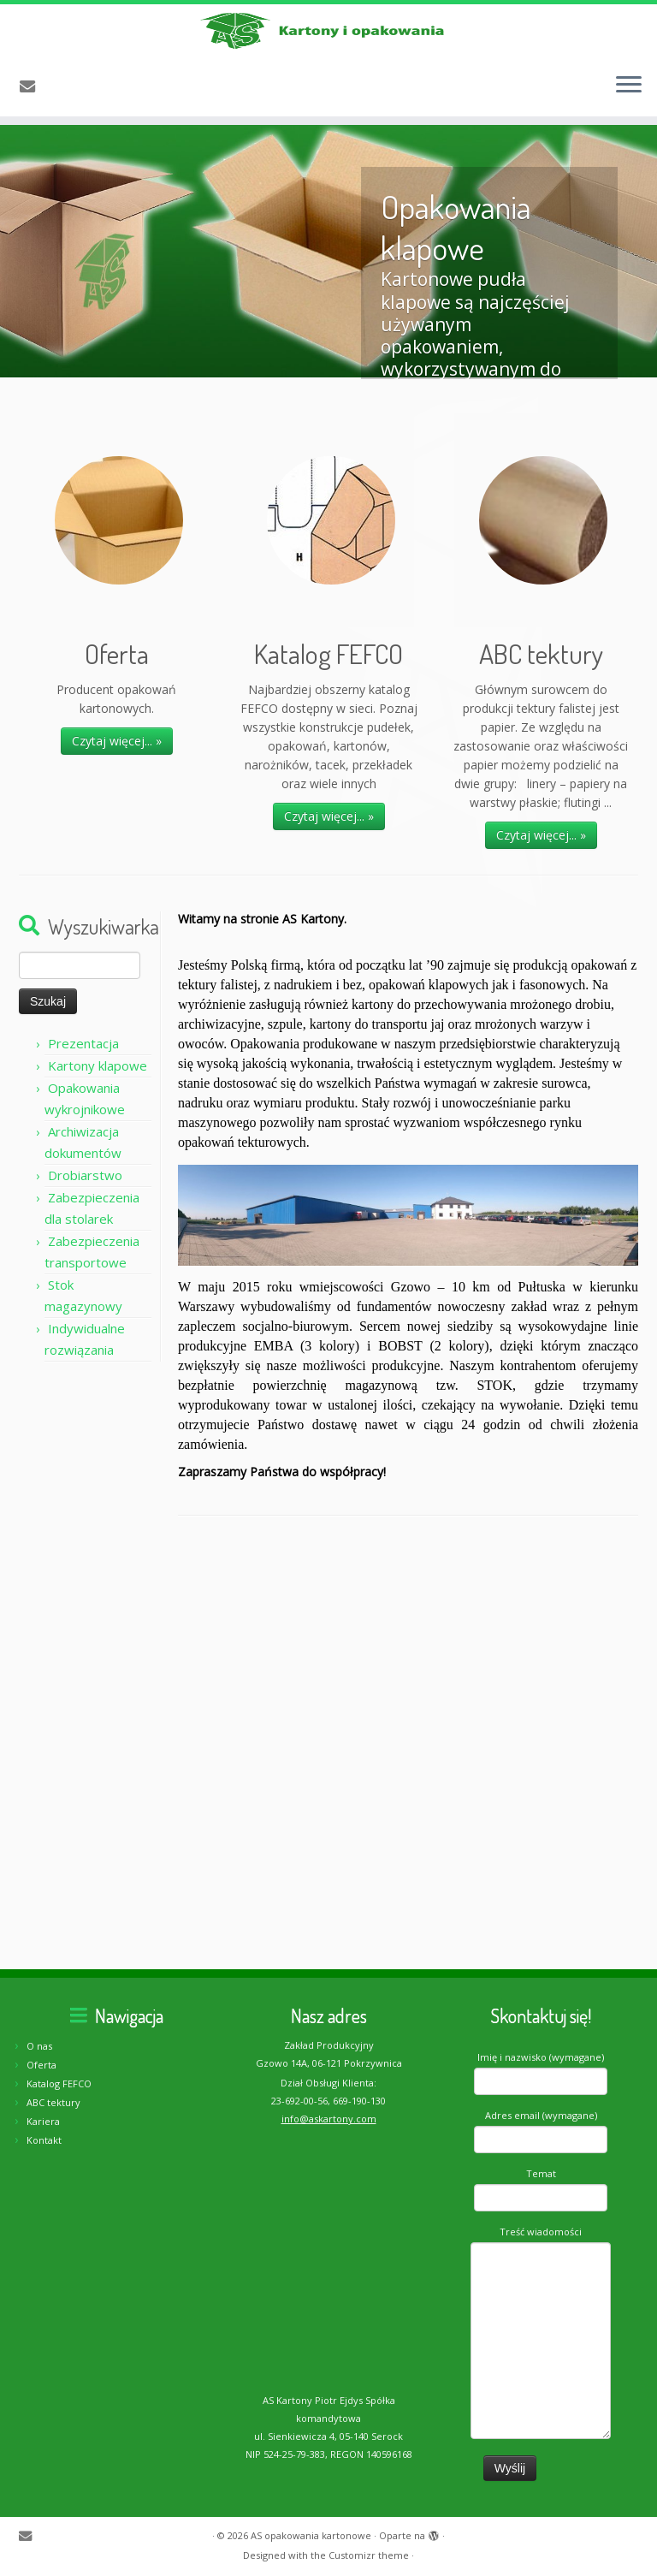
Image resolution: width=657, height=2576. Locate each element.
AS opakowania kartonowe (311, 2535)
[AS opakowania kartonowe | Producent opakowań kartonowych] (328, 45)
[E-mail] (33, 113)
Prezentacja (83, 1080)
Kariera (43, 2121)
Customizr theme (368, 2555)
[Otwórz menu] (629, 112)
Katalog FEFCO (59, 2083)
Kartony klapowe (97, 1102)
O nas (39, 2045)
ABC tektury (53, 2102)
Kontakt (44, 2140)
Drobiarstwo (85, 1211)
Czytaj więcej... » (117, 777)
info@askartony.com (328, 2118)
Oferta (41, 2064)
